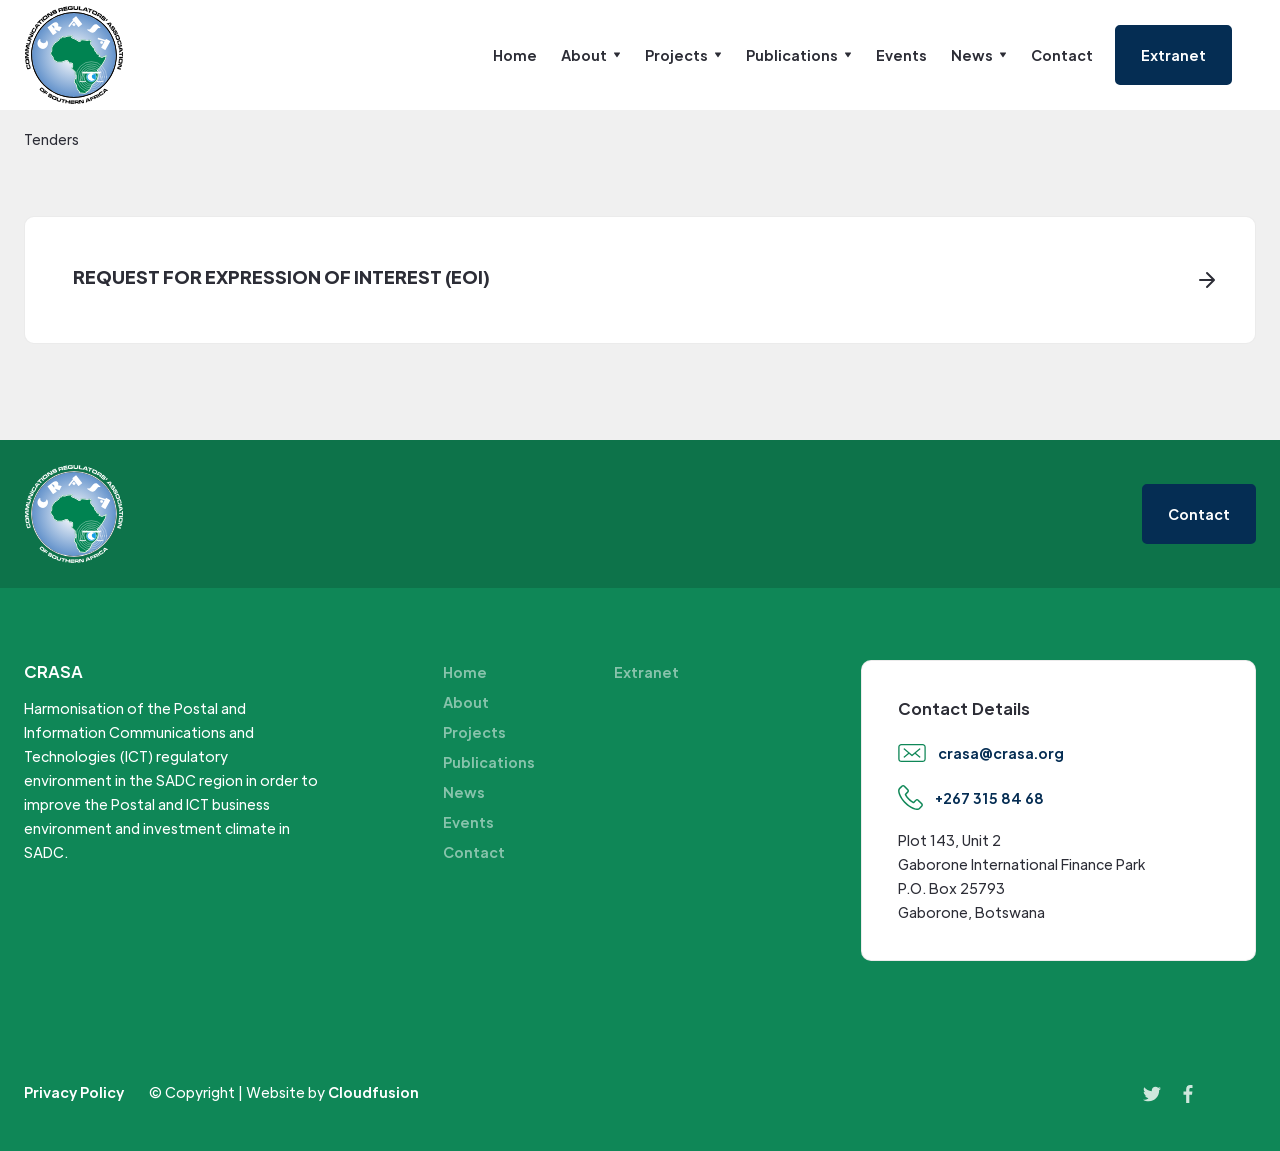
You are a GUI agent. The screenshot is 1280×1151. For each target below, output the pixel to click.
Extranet (646, 672)
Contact (1062, 55)
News (464, 792)
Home (515, 55)
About (466, 702)
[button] (591, 55)
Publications (489, 762)
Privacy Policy (74, 1092)
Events (901, 55)
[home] (74, 55)
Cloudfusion (373, 1092)
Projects (474, 732)
